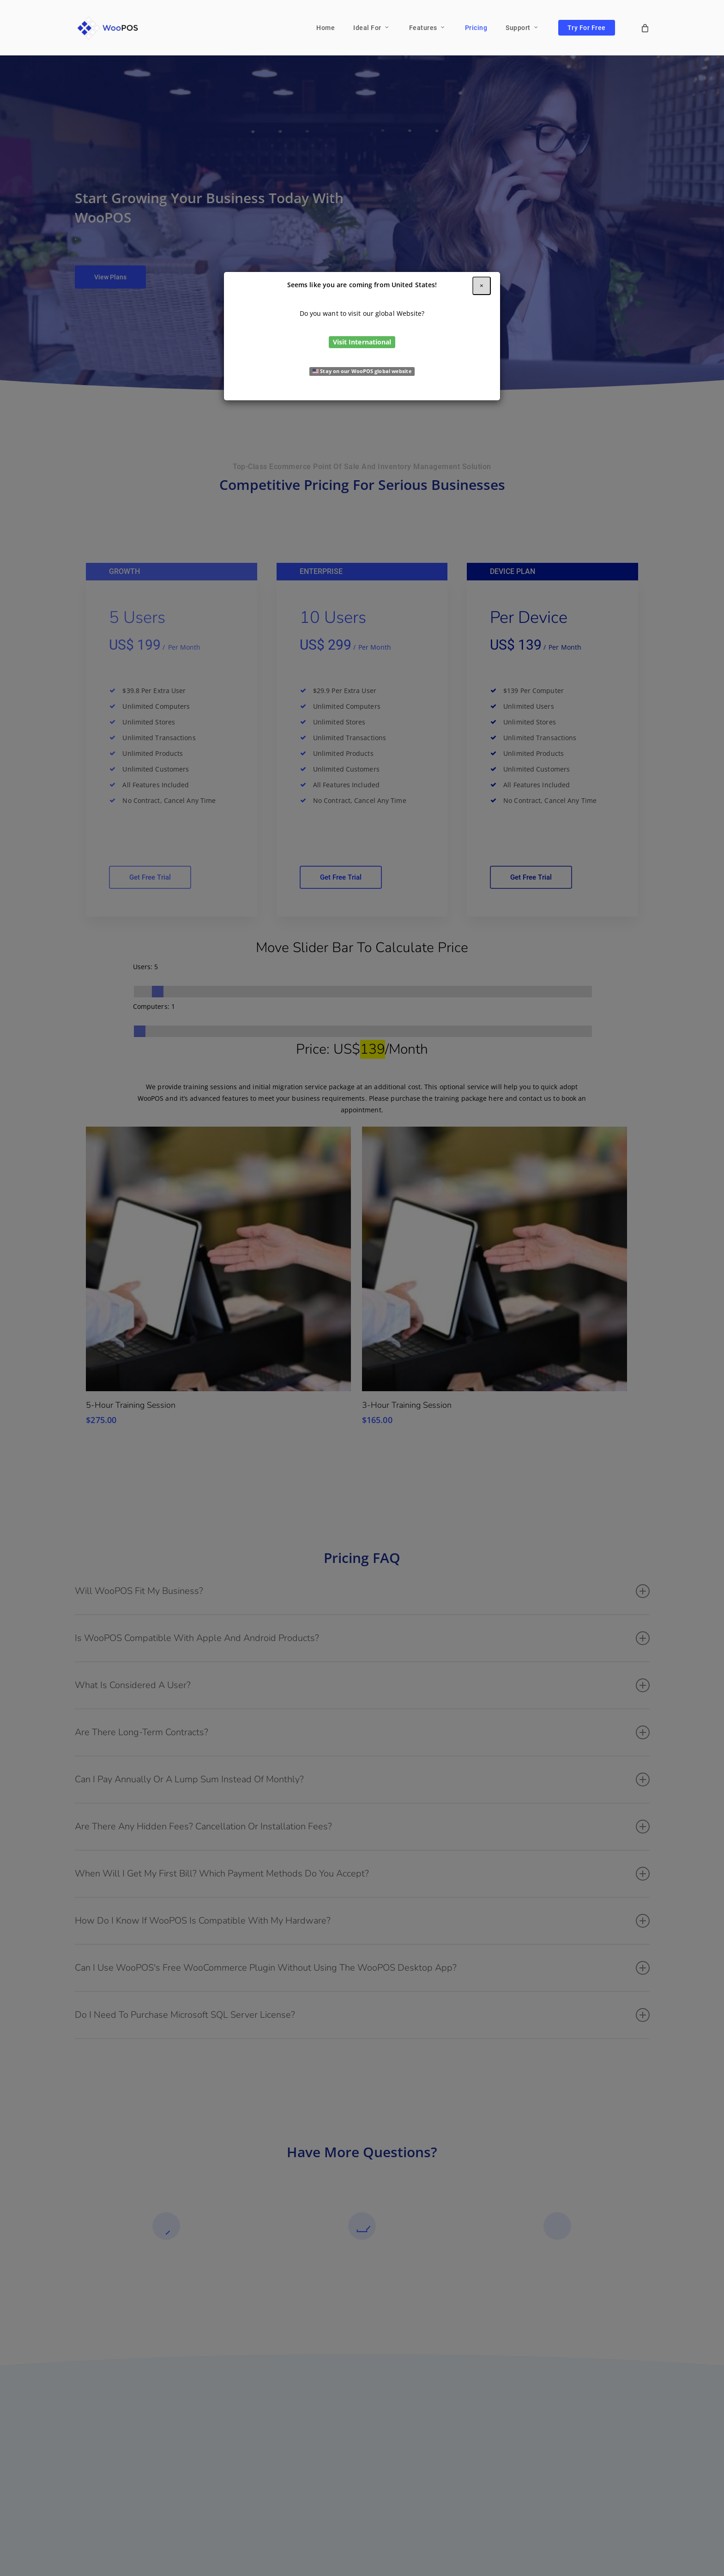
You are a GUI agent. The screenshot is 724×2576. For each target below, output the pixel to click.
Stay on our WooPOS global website (361, 371)
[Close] (481, 286)
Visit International (362, 342)
